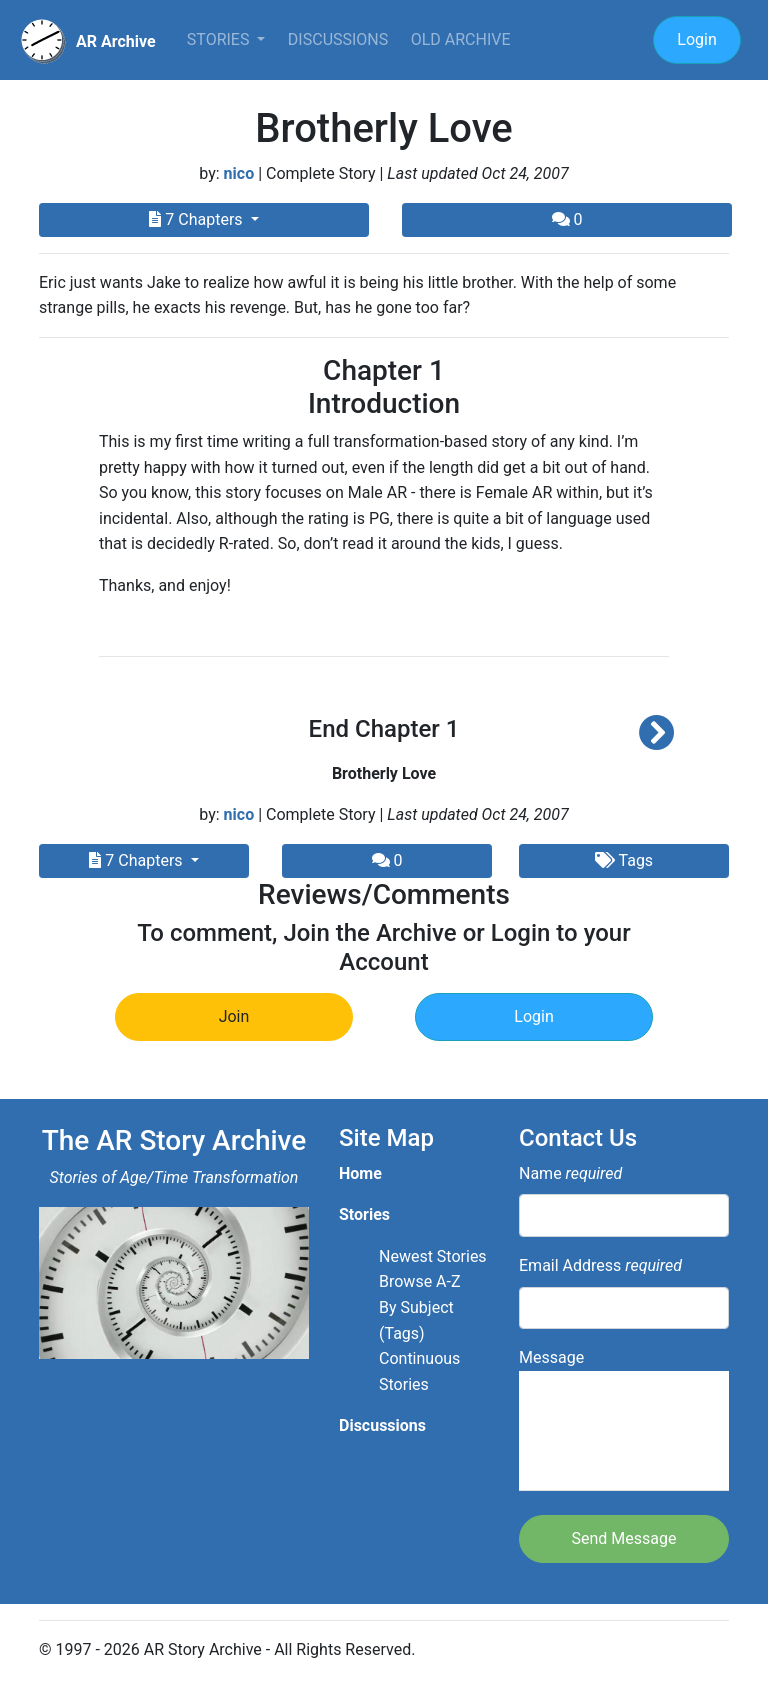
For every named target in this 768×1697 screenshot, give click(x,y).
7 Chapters (197, 219)
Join (234, 1016)
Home (360, 1173)
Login (696, 39)
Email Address (600, 1265)
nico (239, 173)
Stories (220, 39)
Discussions (338, 39)
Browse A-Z (420, 1281)
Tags (624, 860)
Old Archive (461, 39)
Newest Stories (433, 1256)
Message (624, 1419)
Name (570, 1173)
